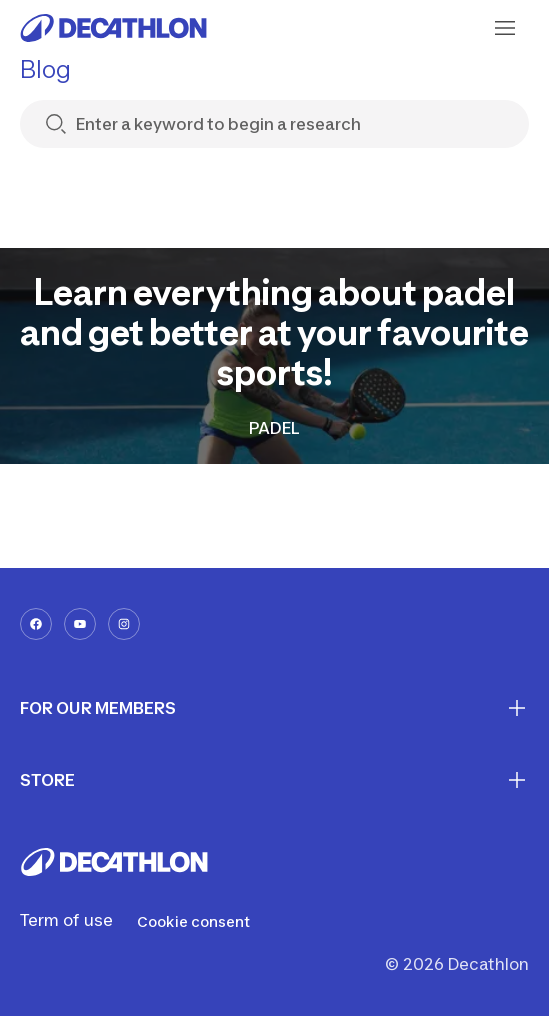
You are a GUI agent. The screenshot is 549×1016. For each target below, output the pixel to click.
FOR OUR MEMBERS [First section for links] (274, 708)
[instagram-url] (124, 624)
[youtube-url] (80, 624)
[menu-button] (505, 28)
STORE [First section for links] (274, 780)
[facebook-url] (36, 624)
